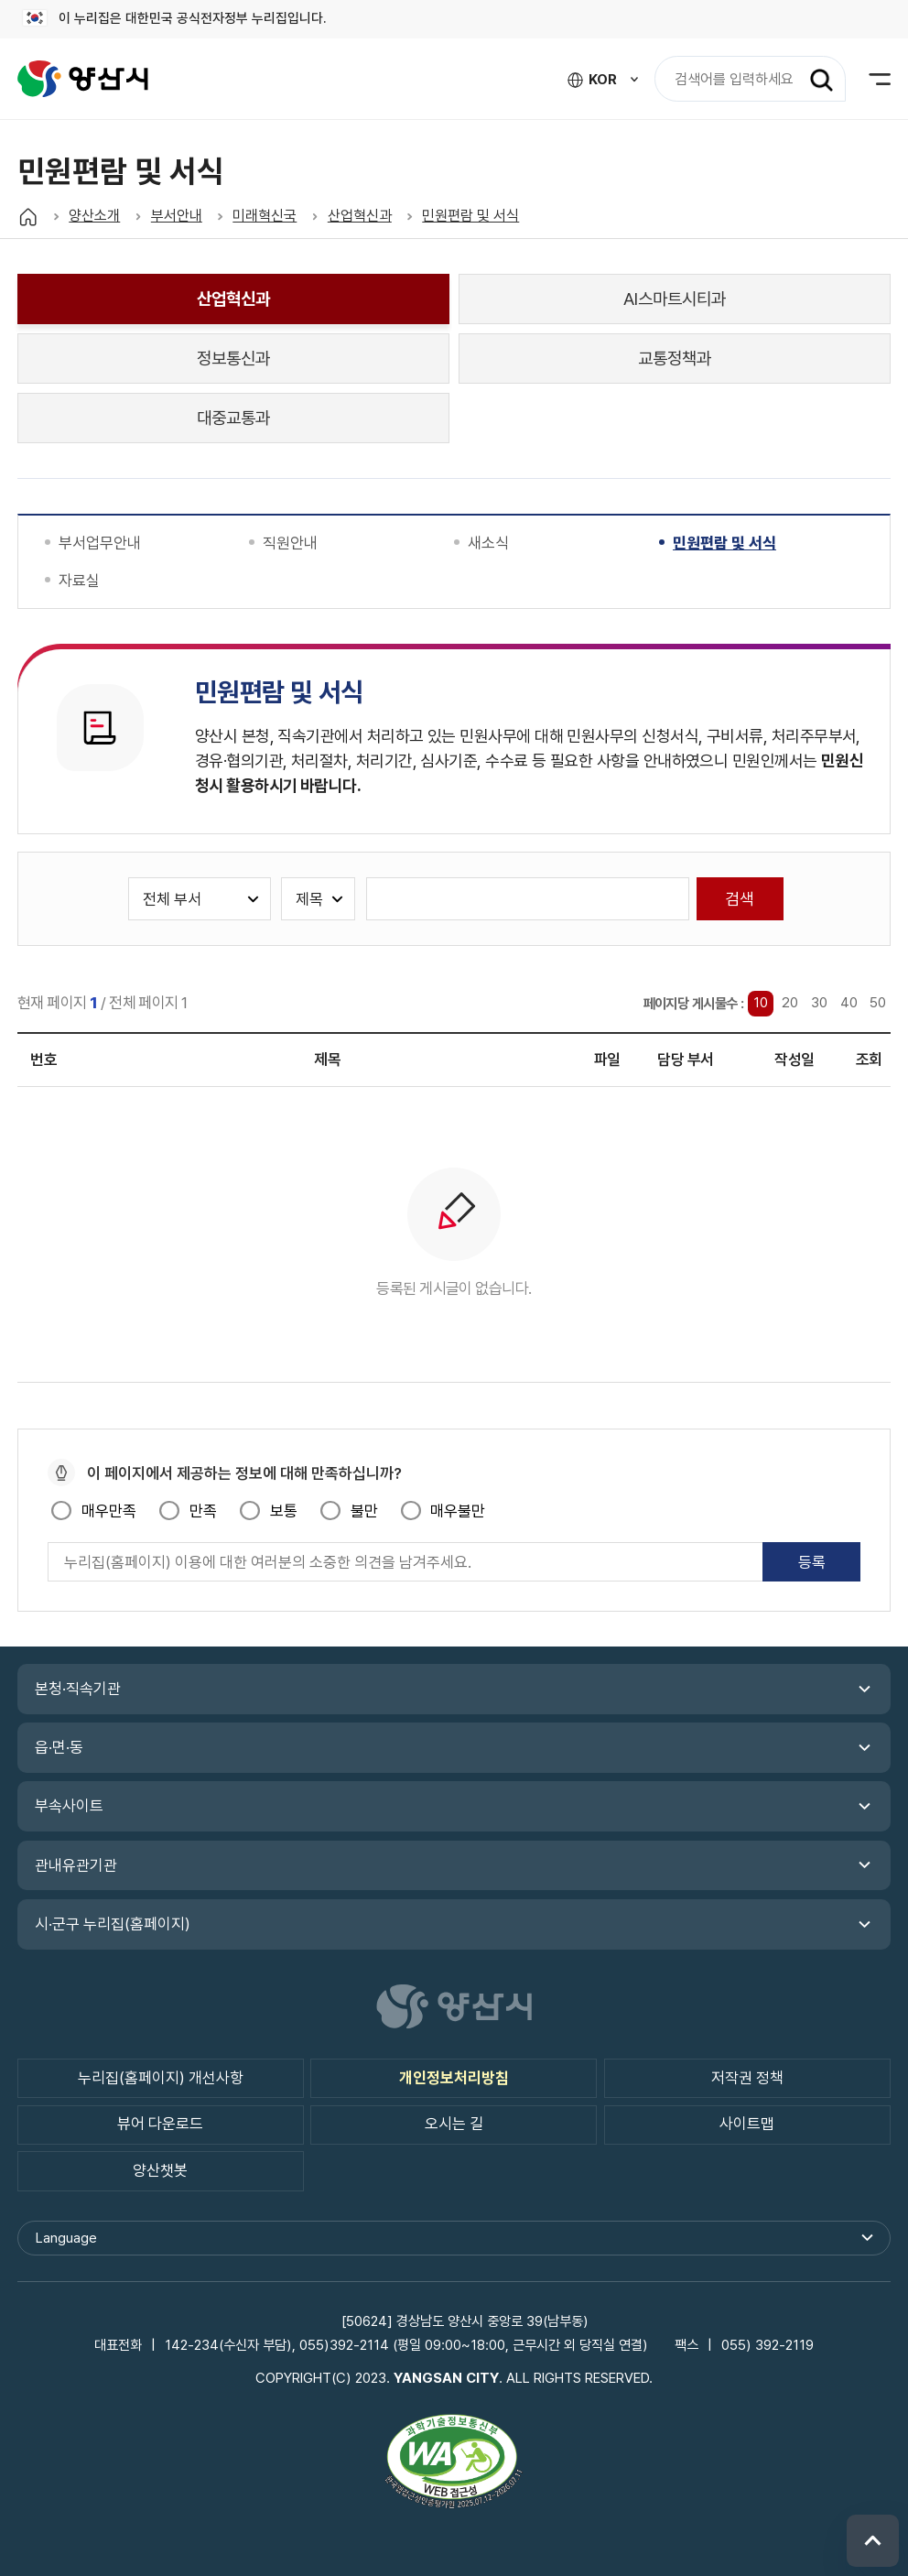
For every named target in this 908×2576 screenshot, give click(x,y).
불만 (364, 1511)
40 (849, 1003)
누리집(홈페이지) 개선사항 (160, 2078)
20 (790, 1003)
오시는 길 (454, 2124)
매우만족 (108, 1511)
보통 (283, 1511)
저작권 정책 (747, 2078)
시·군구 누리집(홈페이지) (112, 1924)
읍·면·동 (59, 1748)
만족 (203, 1511)
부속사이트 (69, 1807)
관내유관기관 (76, 1865)
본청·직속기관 (78, 1688)
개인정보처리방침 (454, 2078)
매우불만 (457, 1511)
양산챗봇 (160, 2170)
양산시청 (82, 79)
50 (878, 1003)
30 (819, 1003)
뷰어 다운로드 (160, 2124)
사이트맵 (746, 2124)
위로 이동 (873, 2541)
